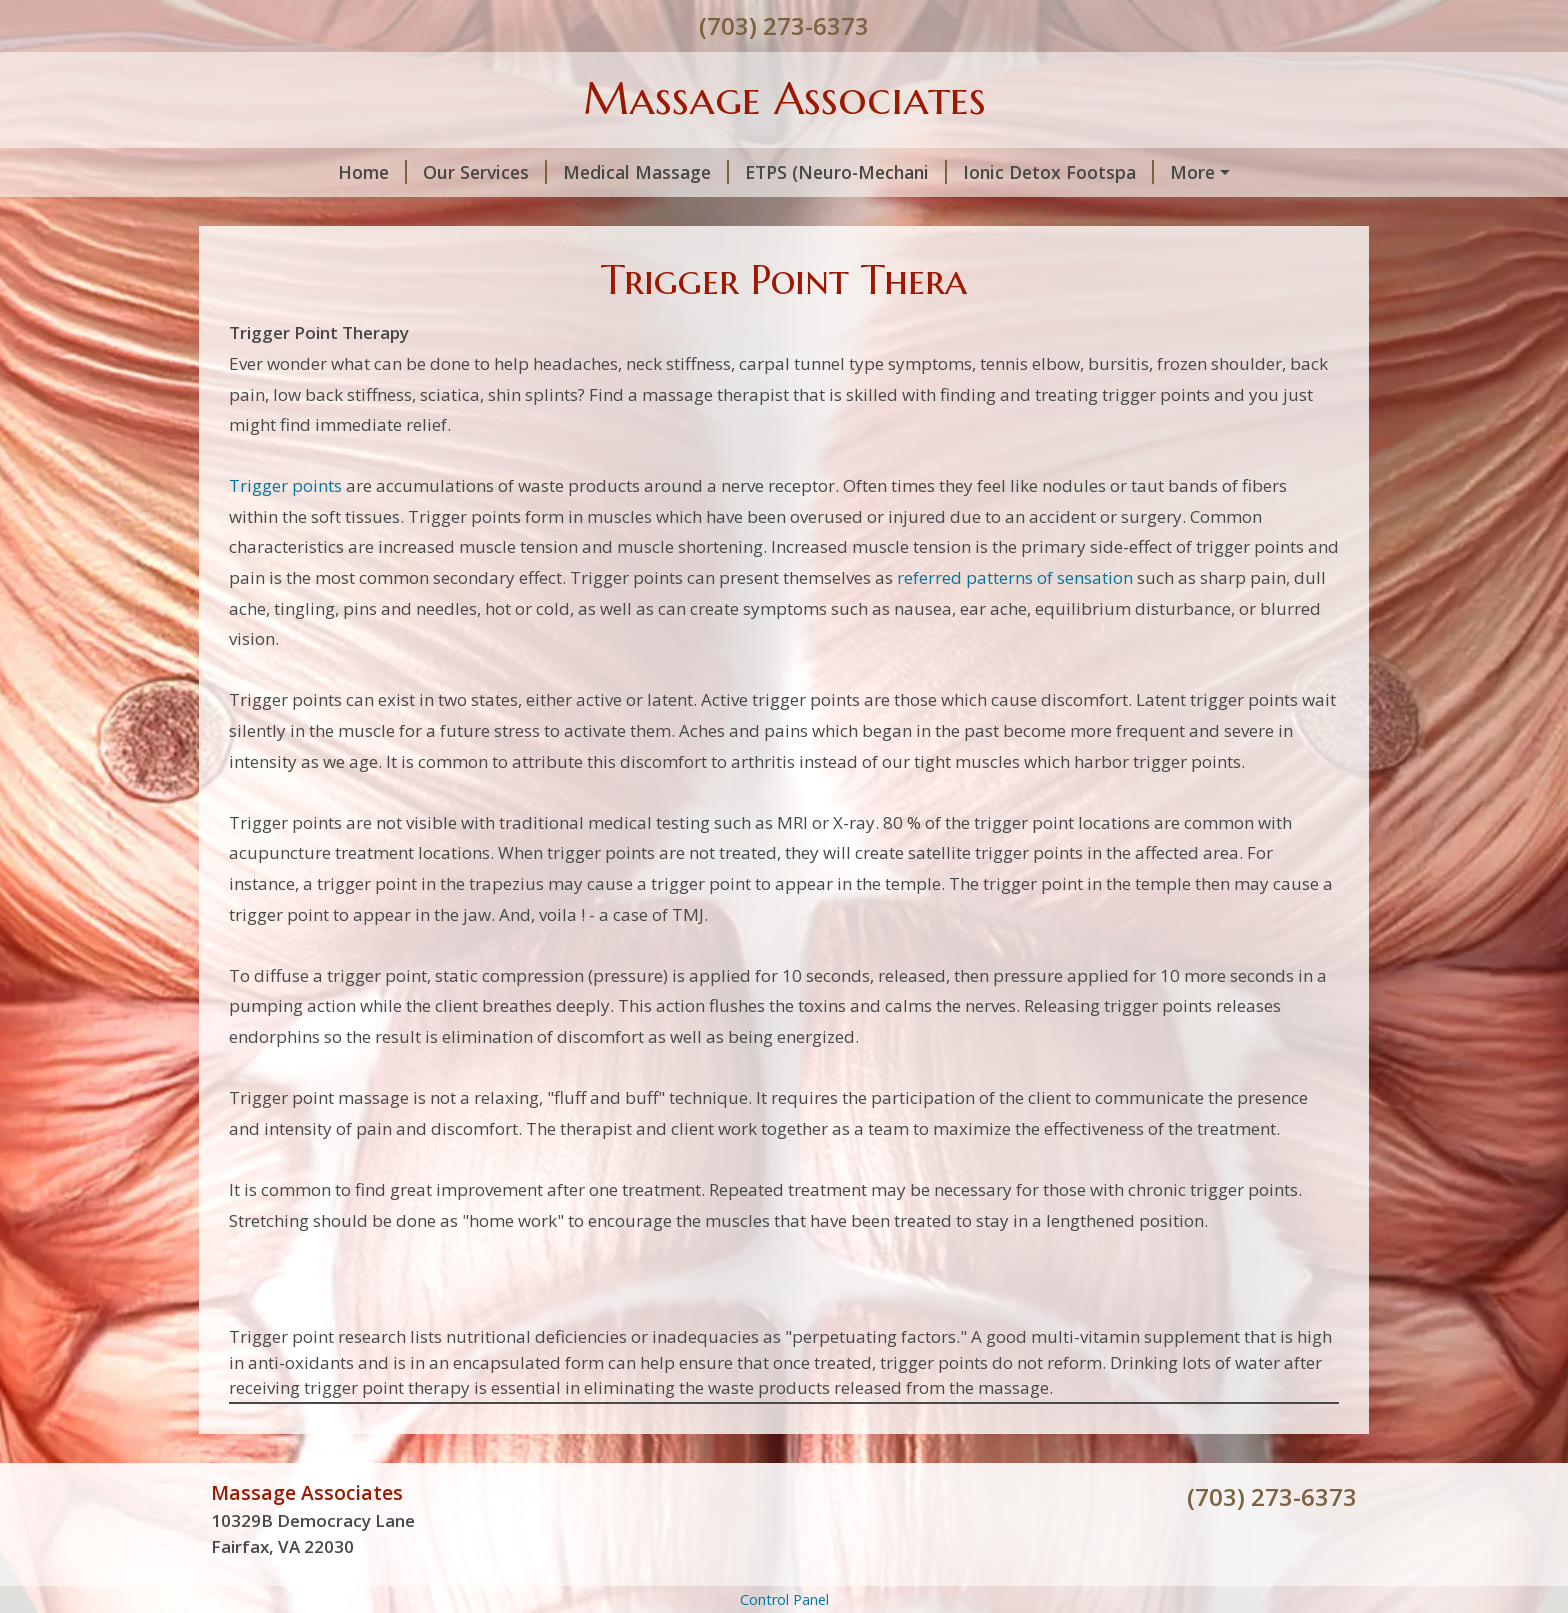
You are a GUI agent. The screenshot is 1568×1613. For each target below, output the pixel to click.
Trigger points (285, 485)
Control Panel (784, 1599)
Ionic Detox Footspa (1058, 172)
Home (372, 172)
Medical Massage (646, 172)
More (1192, 172)
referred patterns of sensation (1015, 577)
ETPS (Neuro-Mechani (846, 172)
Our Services (485, 172)
